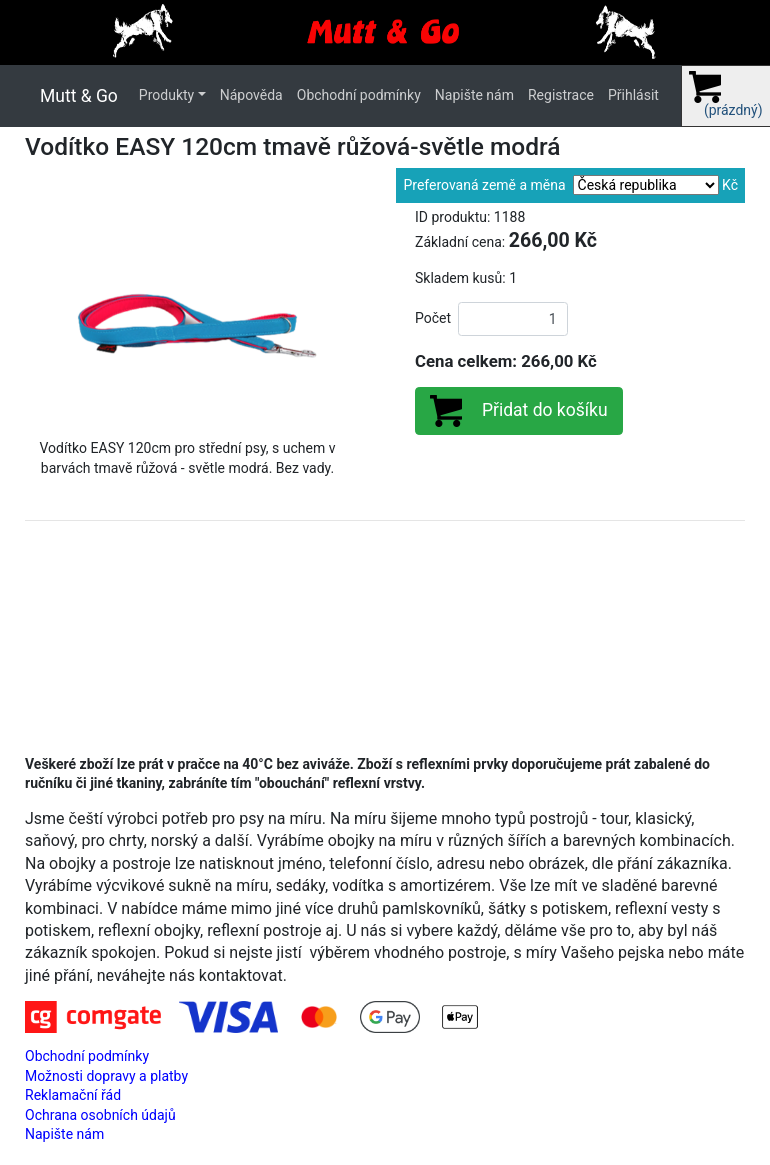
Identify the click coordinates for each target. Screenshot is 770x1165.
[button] (49, 316)
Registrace (561, 95)
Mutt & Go (79, 96)
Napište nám (474, 95)
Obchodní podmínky (359, 95)
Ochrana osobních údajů (100, 1115)
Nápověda (251, 95)
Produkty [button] (166, 95)
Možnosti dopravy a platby (106, 1076)
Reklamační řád (73, 1095)
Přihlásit (633, 95)
